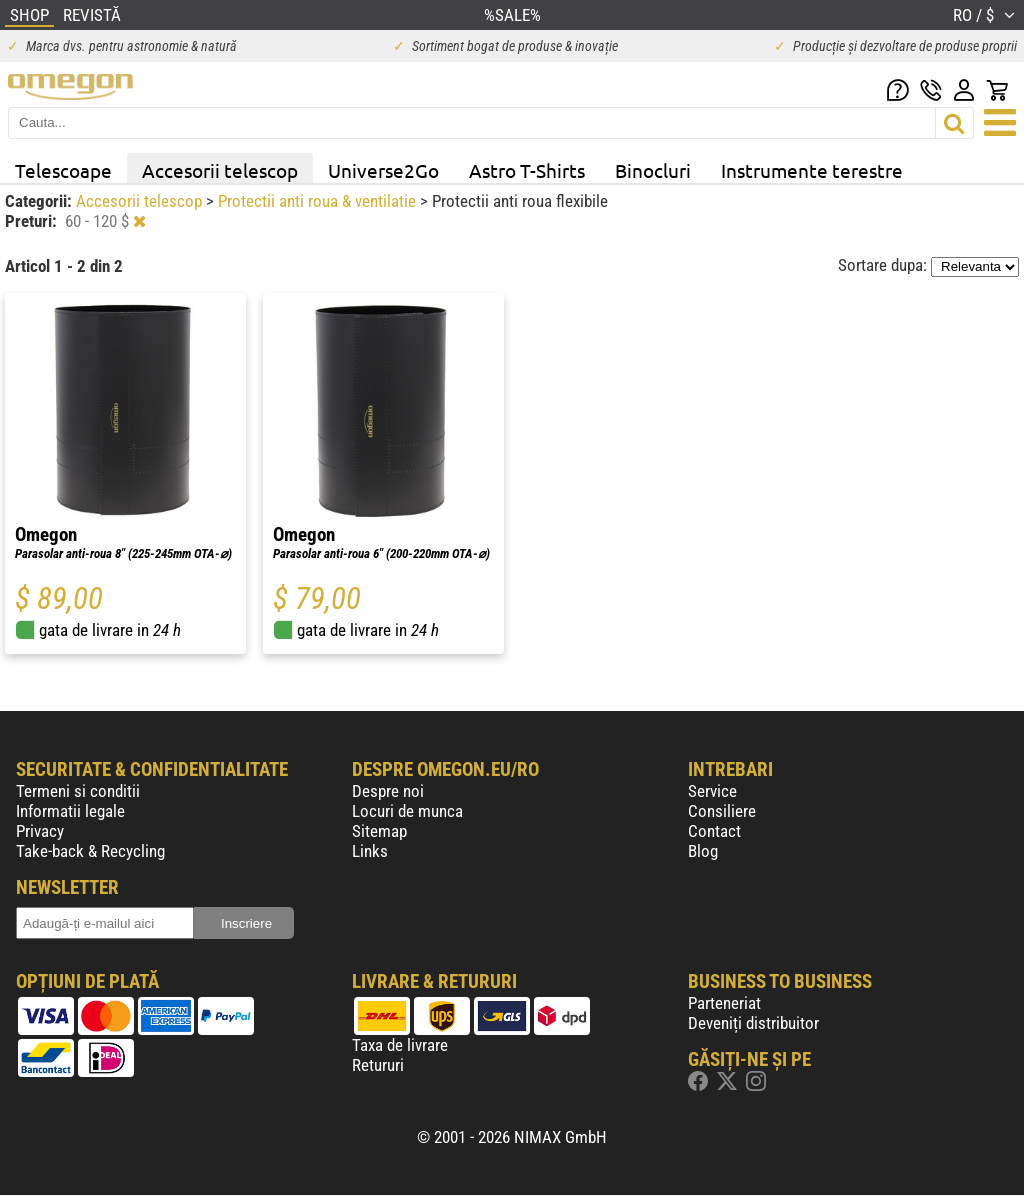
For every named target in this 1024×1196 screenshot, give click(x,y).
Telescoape (63, 170)
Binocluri (653, 170)
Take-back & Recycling (90, 851)
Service (712, 791)
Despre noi (388, 791)
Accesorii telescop (220, 170)
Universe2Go (383, 170)
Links (370, 851)
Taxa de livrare (400, 1045)
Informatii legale (70, 811)
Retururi (378, 1065)
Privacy (40, 831)
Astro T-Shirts (527, 170)
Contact (714, 831)
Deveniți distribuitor (753, 1023)
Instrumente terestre (812, 170)
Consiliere (722, 811)
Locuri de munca (407, 811)
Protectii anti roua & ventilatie (319, 201)
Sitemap (379, 831)
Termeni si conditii (78, 791)
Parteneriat (724, 1003)
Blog (703, 851)
